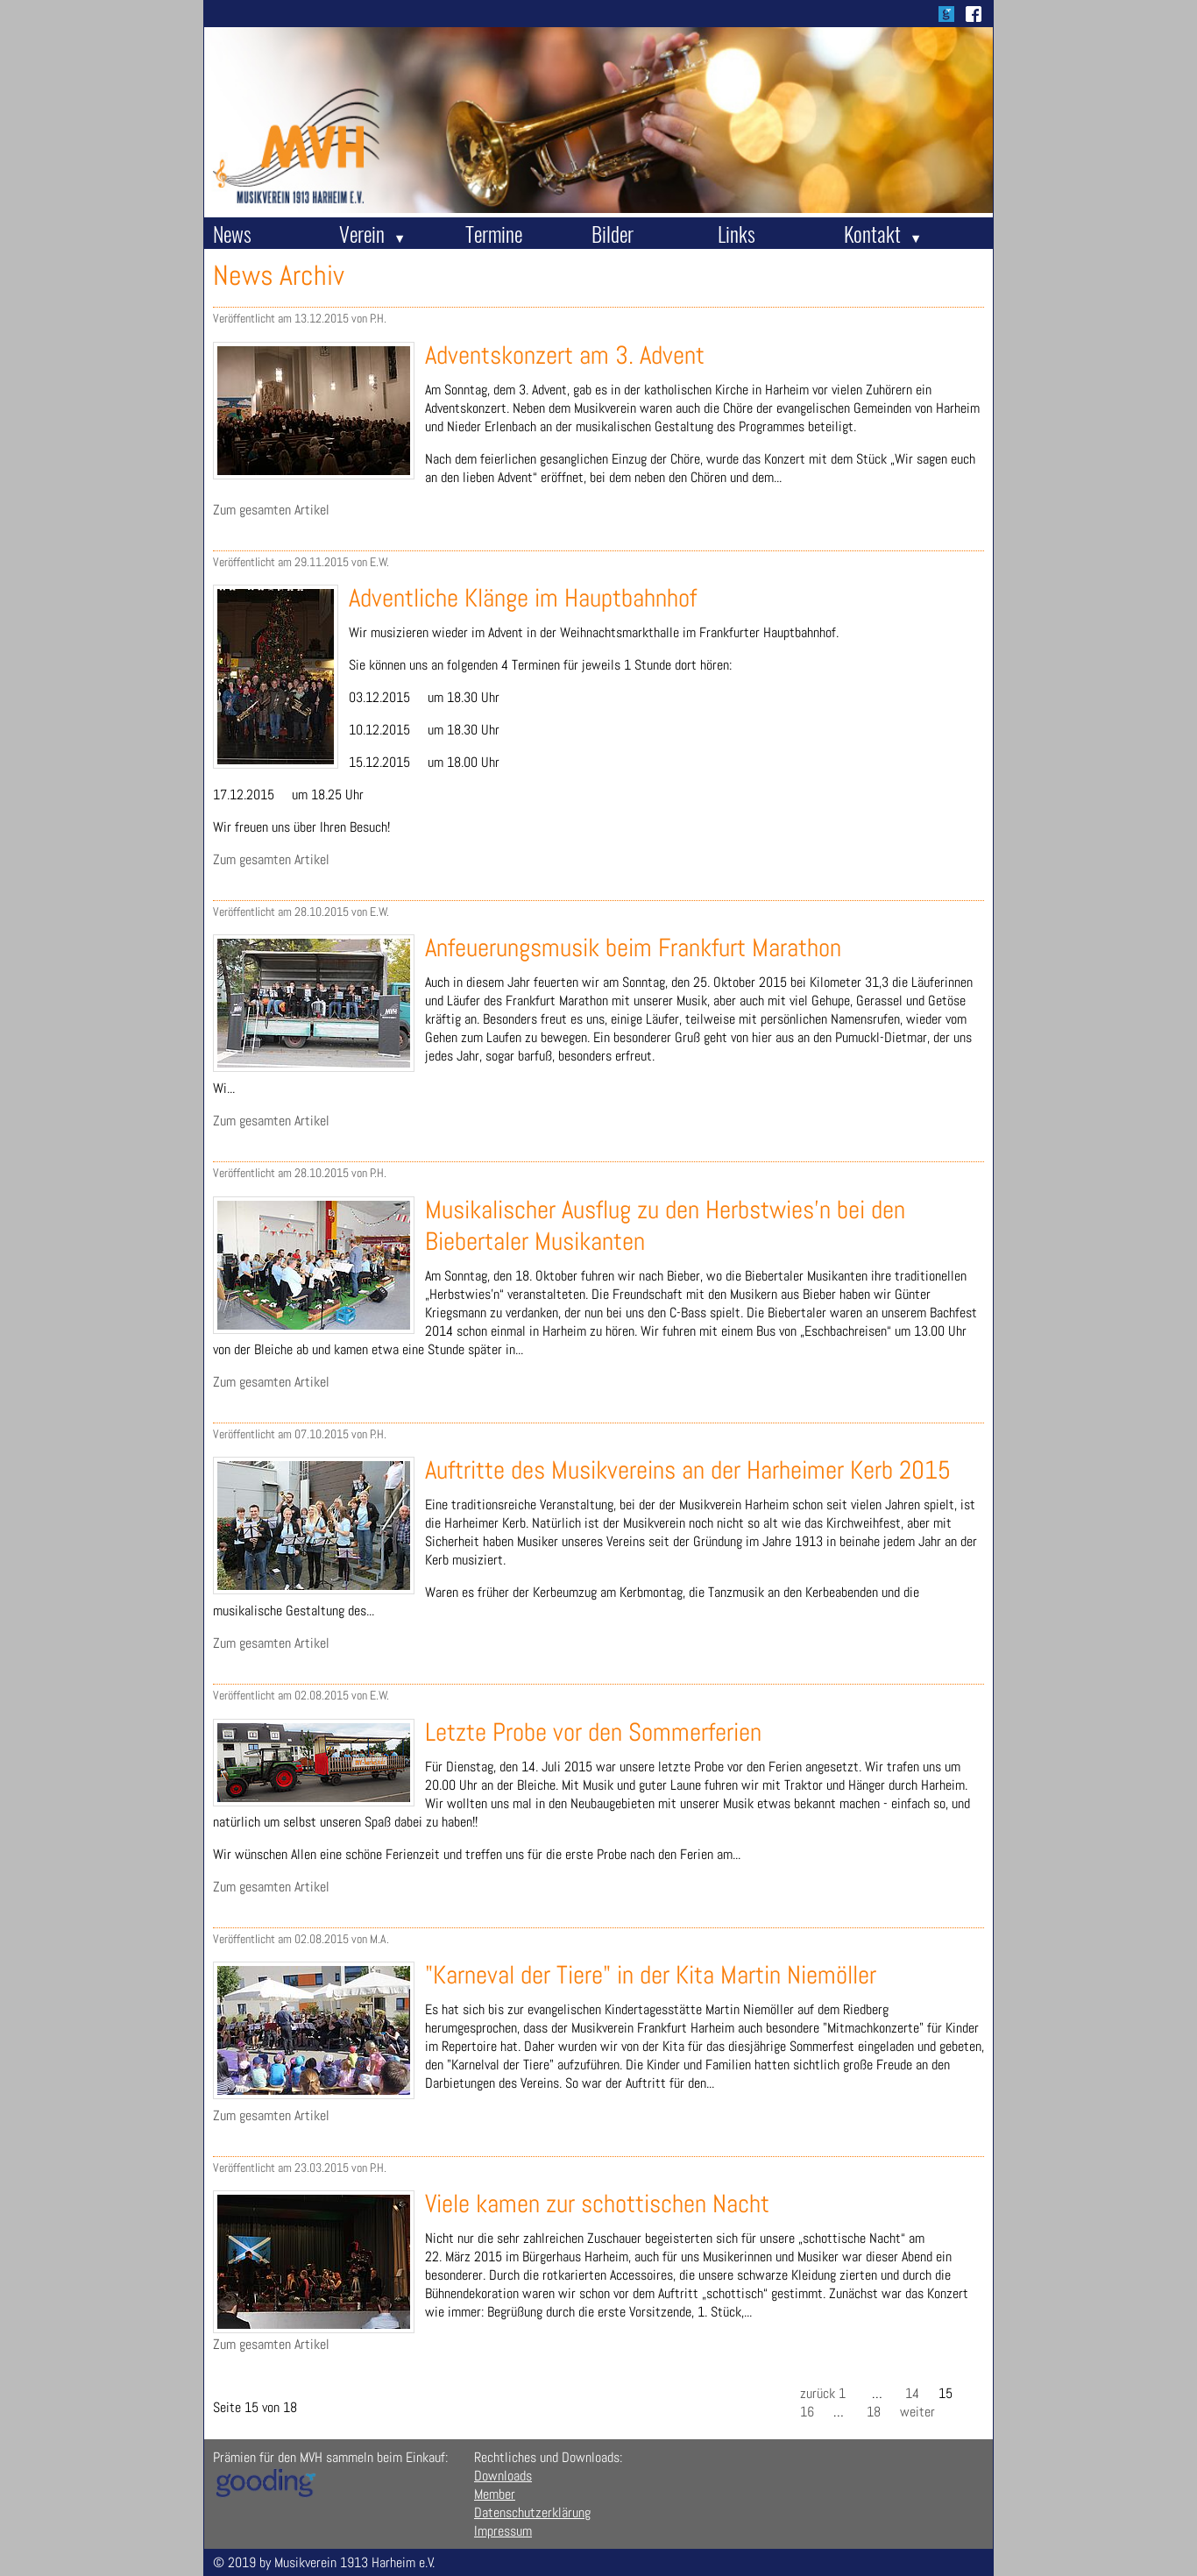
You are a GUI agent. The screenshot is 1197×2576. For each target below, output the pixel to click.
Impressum (503, 2531)
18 (874, 2411)
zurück (817, 2393)
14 (912, 2393)
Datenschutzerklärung (532, 2512)
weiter (917, 2411)
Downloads (503, 2475)
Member (494, 2494)
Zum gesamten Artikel (271, 509)
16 (807, 2411)
